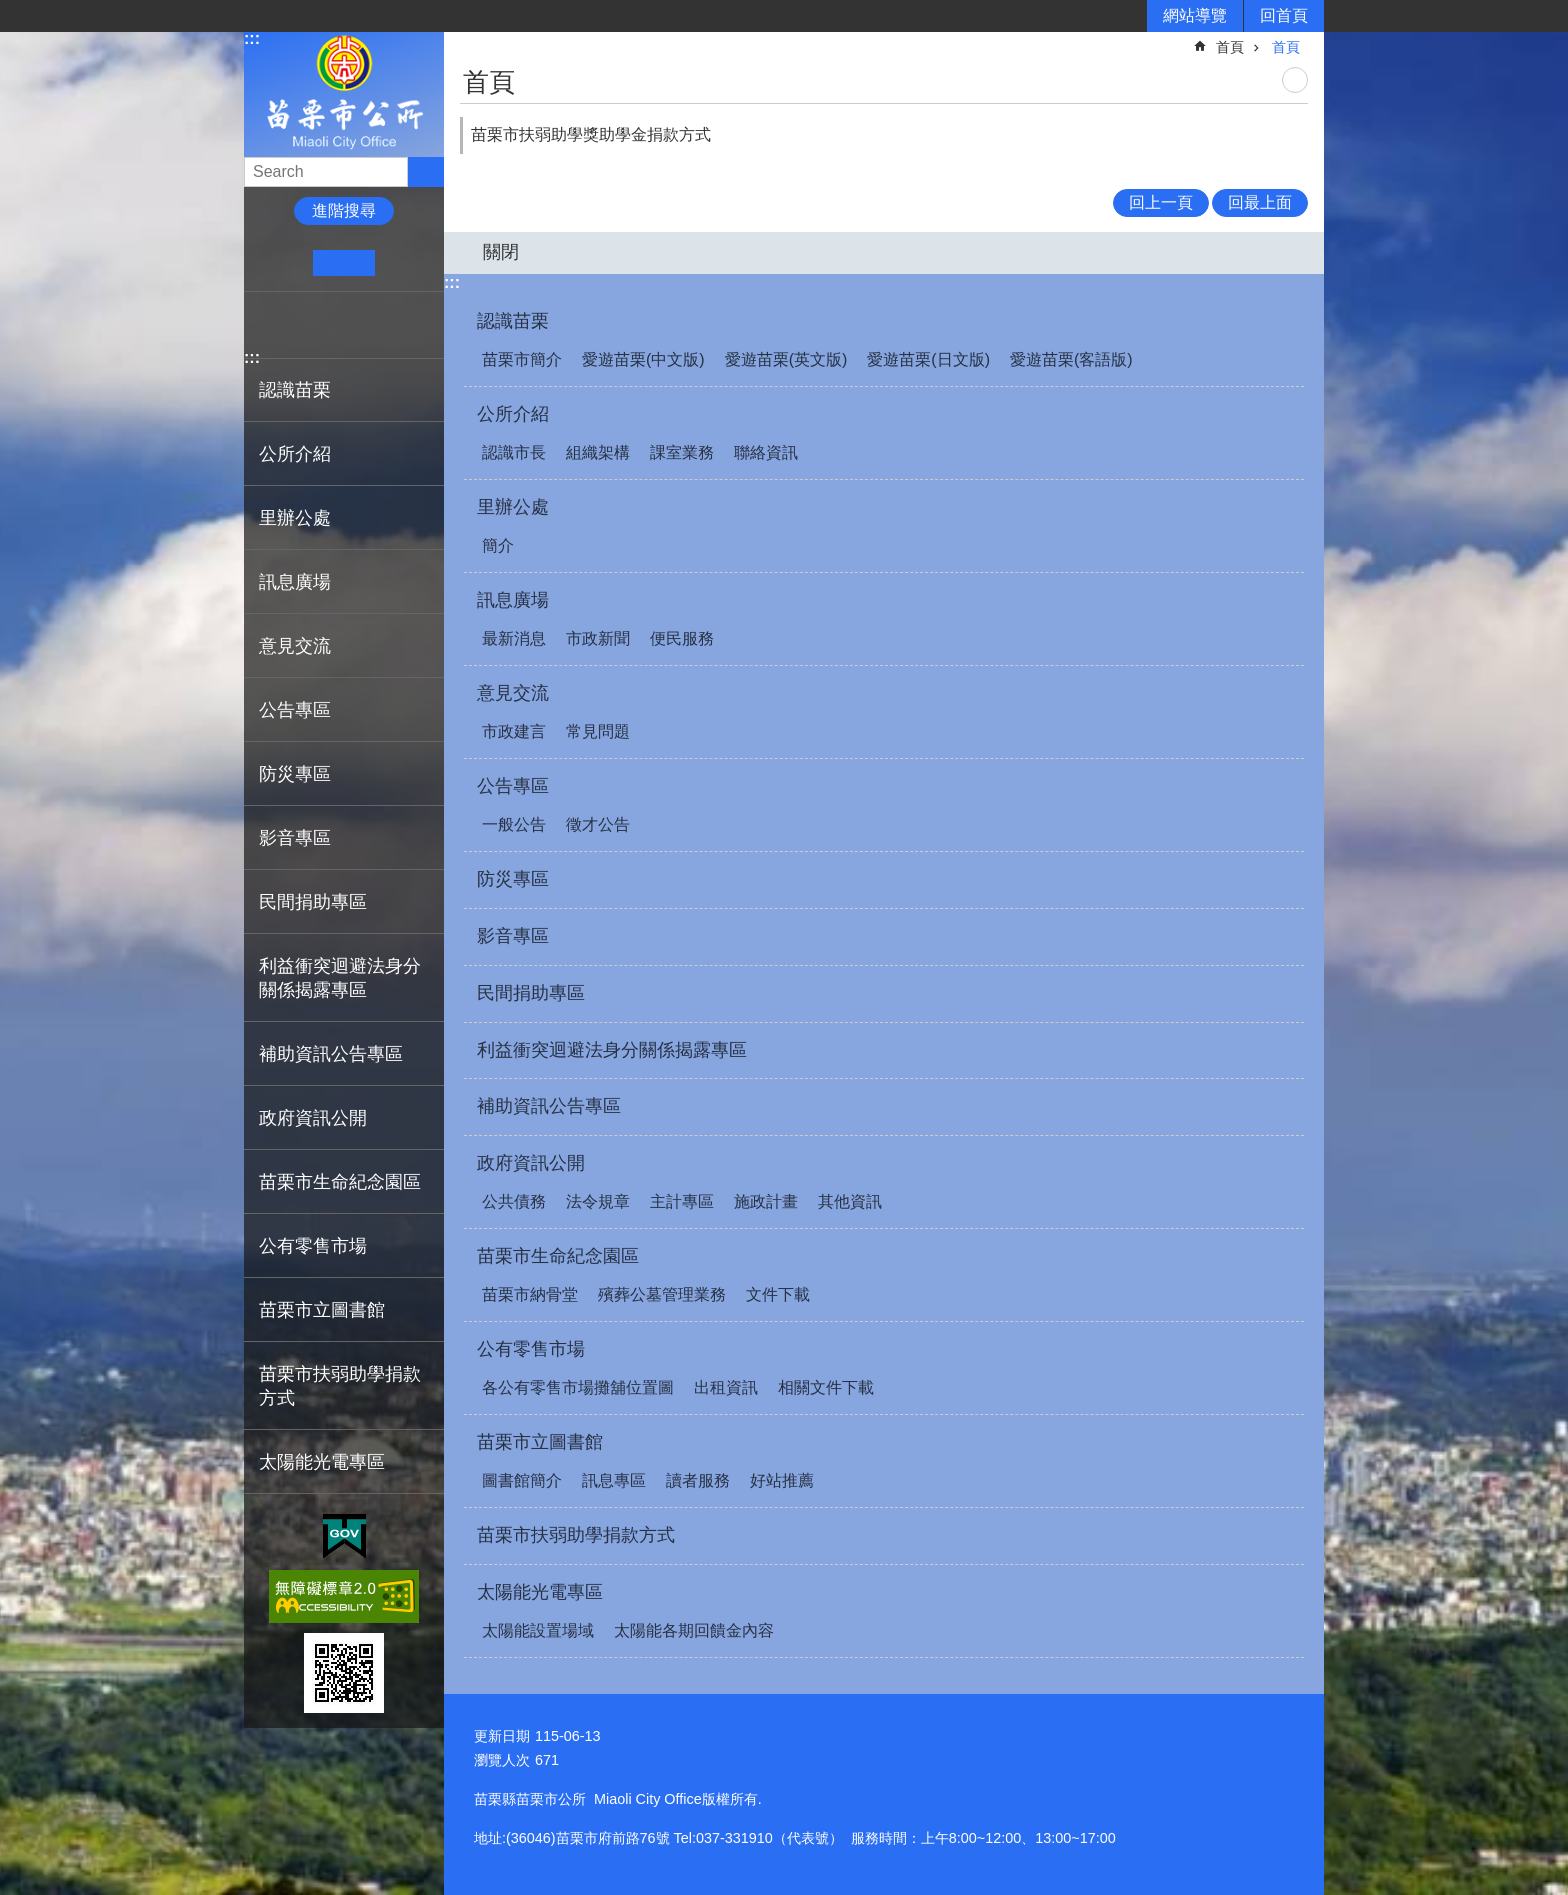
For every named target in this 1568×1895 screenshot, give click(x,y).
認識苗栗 (513, 321)
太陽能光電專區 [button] (322, 1462)
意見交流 (513, 693)
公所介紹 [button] (295, 454)
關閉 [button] (501, 252)
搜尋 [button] (426, 172)
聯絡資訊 (766, 452)
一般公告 (514, 824)
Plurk (298, 325)
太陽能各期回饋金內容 (694, 1630)
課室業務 (682, 452)
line (359, 325)
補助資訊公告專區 (331, 1054)
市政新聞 (598, 638)
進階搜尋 (344, 210)
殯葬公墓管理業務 (662, 1294)
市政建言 (514, 731)
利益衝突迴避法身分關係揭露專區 (340, 978)
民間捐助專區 (313, 902)
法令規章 (598, 1201)
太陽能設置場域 (538, 1630)
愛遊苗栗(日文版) (928, 359)
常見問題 (598, 731)
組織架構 (598, 452)
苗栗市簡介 (522, 359)
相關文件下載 (826, 1387)
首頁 (1230, 47)
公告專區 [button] (295, 710)
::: (252, 38)
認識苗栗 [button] (295, 390)
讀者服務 (698, 1480)
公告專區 (513, 786)
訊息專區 (614, 1480)
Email (390, 325)
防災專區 (295, 774)
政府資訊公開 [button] (313, 1118)
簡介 (498, 545)
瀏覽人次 (502, 1760)
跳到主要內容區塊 (10, 10)
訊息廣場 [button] (295, 582)
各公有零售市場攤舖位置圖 (578, 1387)
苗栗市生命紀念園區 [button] (340, 1182)
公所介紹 (513, 414)
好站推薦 (782, 1480)
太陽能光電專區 (540, 1592)
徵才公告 (598, 824)
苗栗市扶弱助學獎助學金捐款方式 (591, 134)
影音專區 (295, 838)
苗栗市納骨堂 (530, 1294)
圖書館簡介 (522, 1480)
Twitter (328, 325)
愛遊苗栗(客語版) (1071, 359)
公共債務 (514, 1201)
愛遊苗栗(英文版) (786, 359)
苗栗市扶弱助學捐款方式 (340, 1386)
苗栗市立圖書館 (540, 1442)
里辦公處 (513, 507)
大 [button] (405, 263)
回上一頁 (1161, 202)
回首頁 (1284, 15)
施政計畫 (766, 1201)
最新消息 (514, 638)
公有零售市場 (531, 1349)
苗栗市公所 (344, 93)
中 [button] (343, 263)
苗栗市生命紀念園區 (558, 1256)
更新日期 (502, 1736)
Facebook (267, 325)
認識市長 (514, 452)
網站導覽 (1195, 15)
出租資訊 (726, 1387)
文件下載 (778, 1294)
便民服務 (682, 638)
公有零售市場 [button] (313, 1246)
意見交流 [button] (295, 646)
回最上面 (1260, 202)
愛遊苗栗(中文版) (643, 359)
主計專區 (682, 1201)
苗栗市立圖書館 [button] (322, 1310)
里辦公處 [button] (295, 518)
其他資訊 (850, 1201)
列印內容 (1295, 80)
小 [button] (282, 263)
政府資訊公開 (531, 1163)
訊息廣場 (513, 600)
